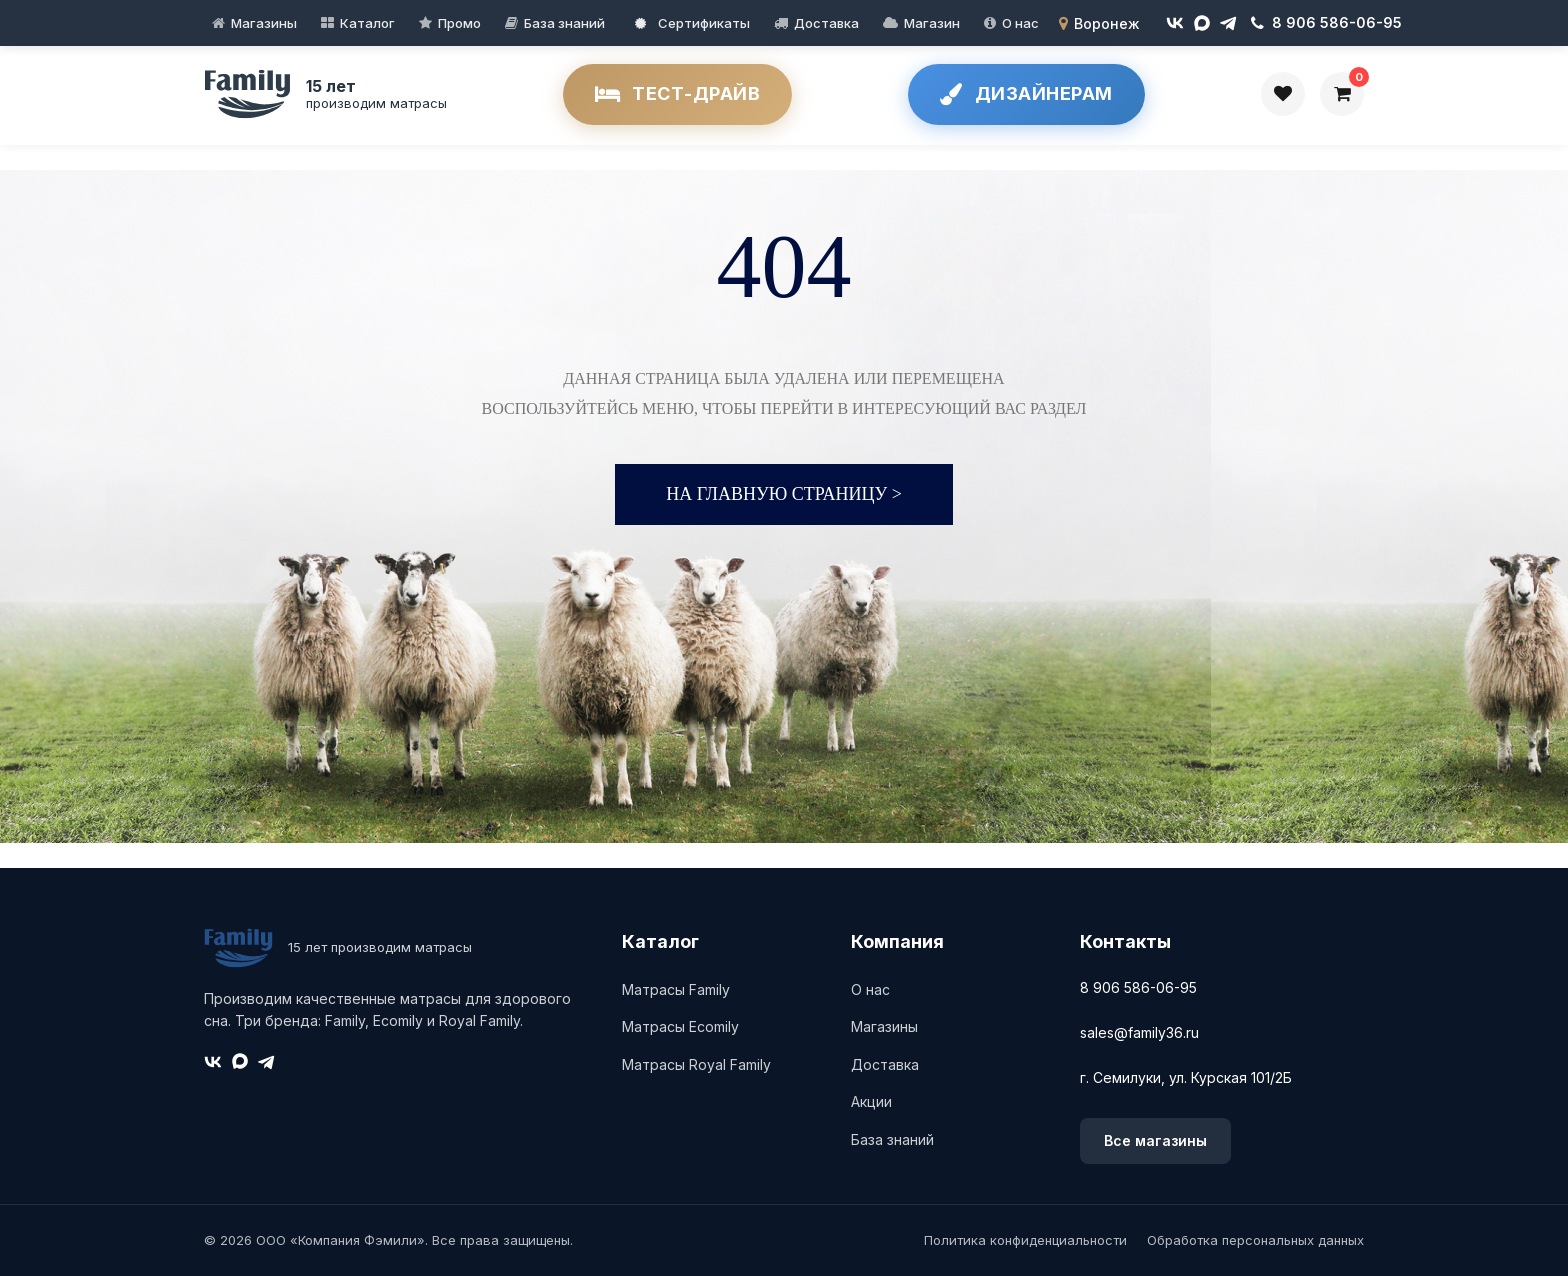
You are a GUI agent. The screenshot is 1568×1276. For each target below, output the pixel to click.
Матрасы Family (676, 989)
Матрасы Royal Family (696, 1064)
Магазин (932, 23)
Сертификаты (692, 23)
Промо (459, 23)
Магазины (264, 23)
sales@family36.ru (1139, 1032)
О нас (1020, 23)
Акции (871, 1101)
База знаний (564, 23)
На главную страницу (784, 494)
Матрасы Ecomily (680, 1026)
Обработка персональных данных (1255, 1240)
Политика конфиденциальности (1025, 1240)
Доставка (826, 23)
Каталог (367, 23)
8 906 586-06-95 (1138, 987)
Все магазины (1155, 1140)
